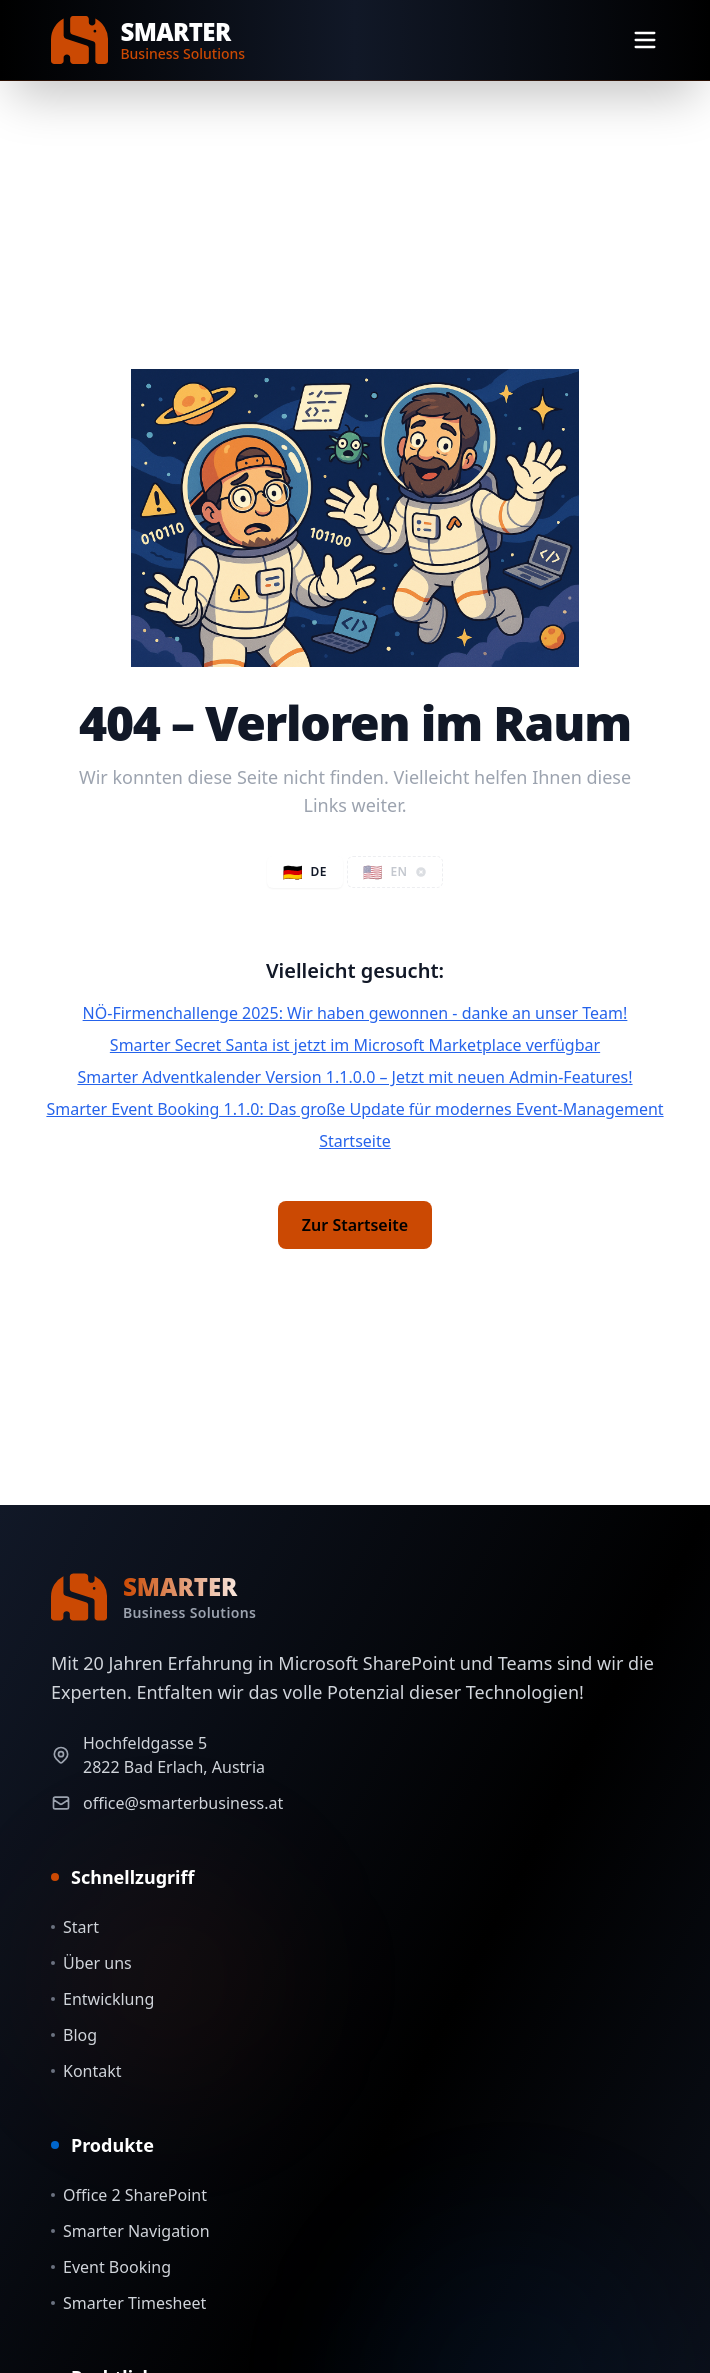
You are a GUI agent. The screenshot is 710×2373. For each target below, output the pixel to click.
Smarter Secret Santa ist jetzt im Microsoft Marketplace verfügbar (355, 1045)
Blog (74, 2035)
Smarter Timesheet (128, 2303)
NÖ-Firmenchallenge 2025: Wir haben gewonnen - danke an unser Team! (355, 1013)
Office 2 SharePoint (129, 2195)
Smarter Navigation (130, 2231)
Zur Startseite (355, 1225)
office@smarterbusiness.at (183, 1803)
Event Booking (111, 2267)
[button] (395, 872)
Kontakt (86, 2071)
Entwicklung (102, 1999)
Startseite (355, 1141)
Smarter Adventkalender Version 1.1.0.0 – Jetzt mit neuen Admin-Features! (354, 1077)
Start (75, 1927)
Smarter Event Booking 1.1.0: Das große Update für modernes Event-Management (354, 1109)
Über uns (91, 1963)
